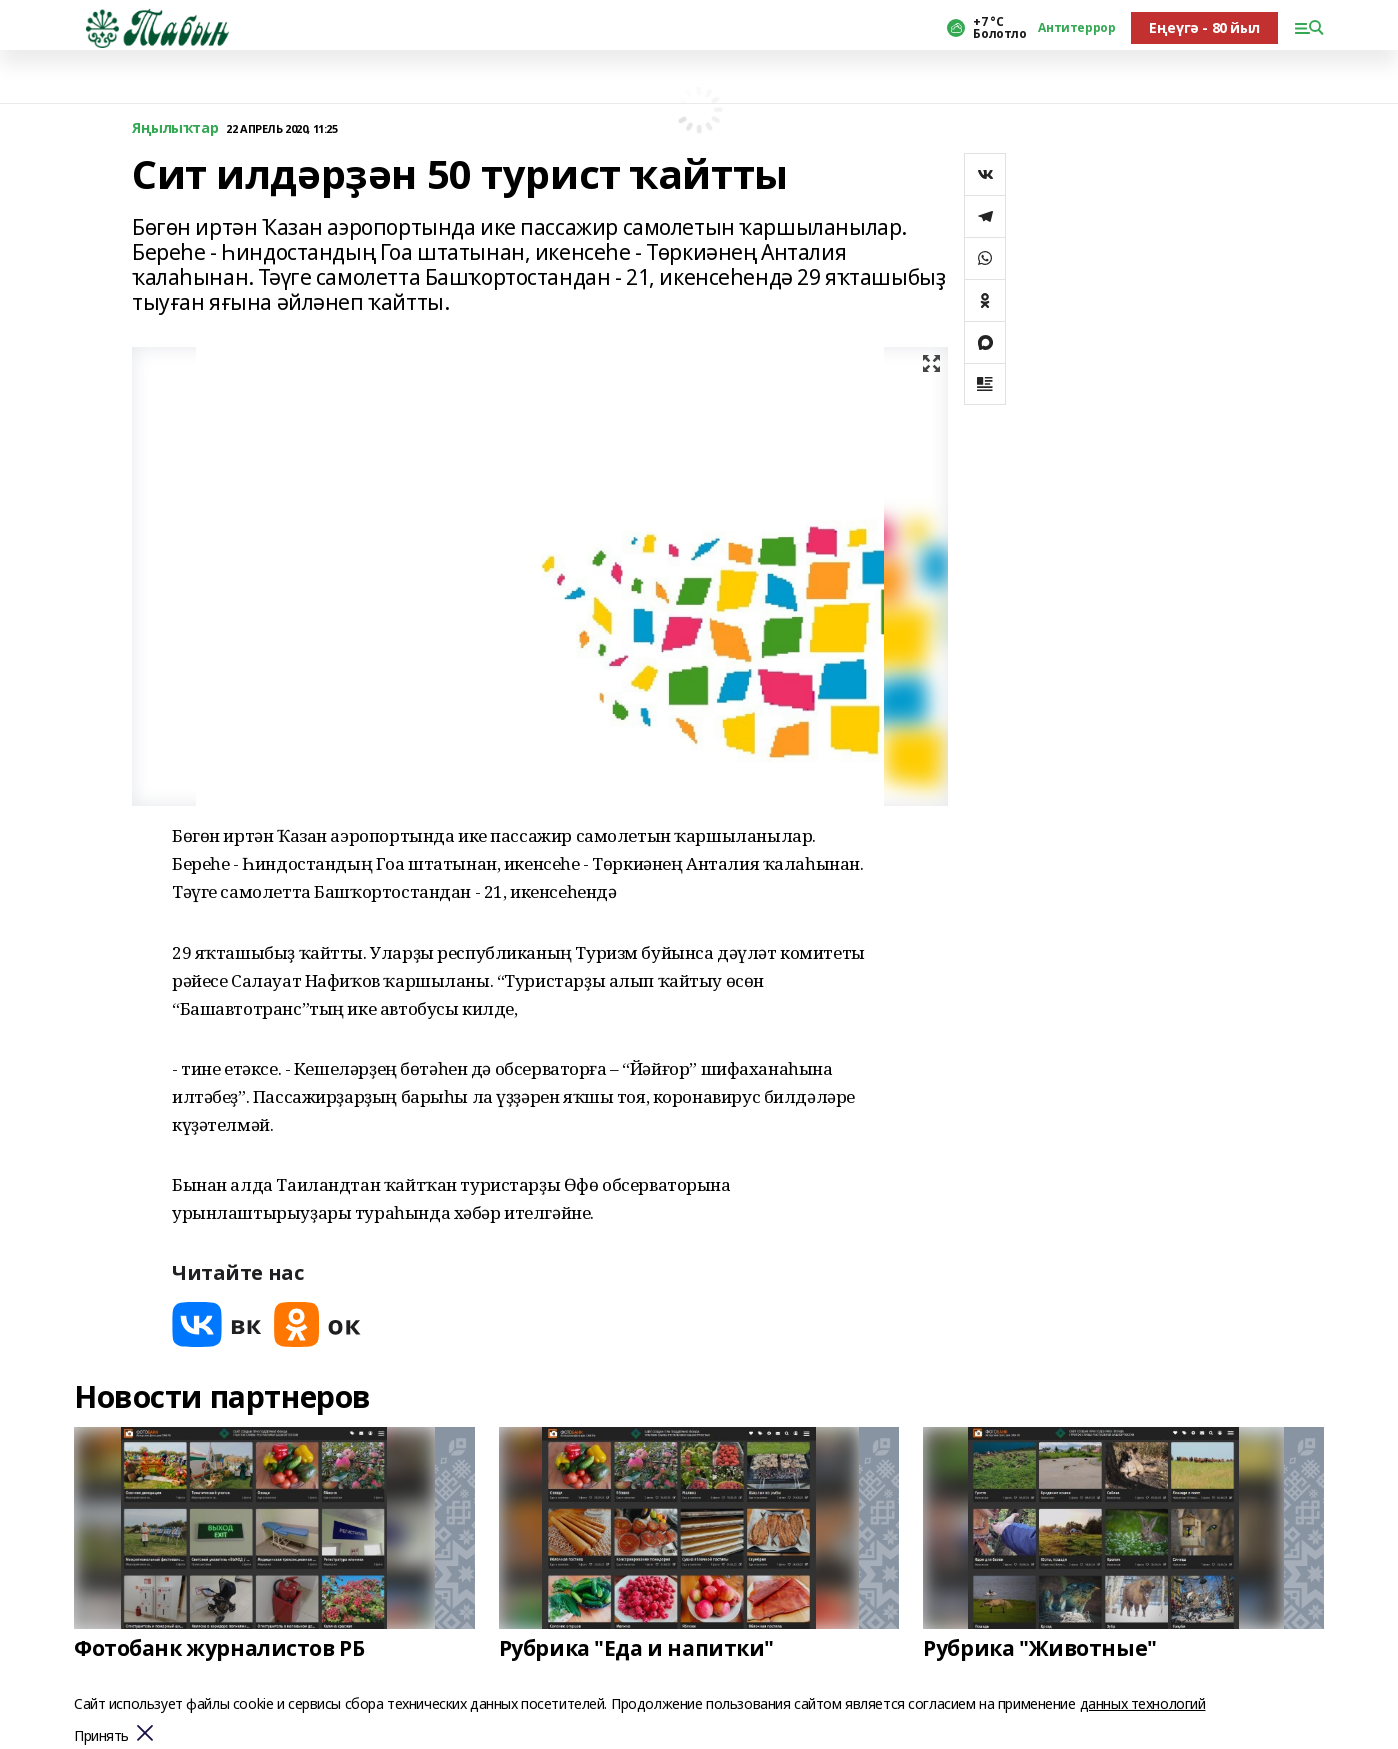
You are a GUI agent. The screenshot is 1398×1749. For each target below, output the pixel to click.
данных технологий (1143, 1703)
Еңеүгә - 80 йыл (1204, 27)
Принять (101, 1736)
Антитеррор (1076, 28)
